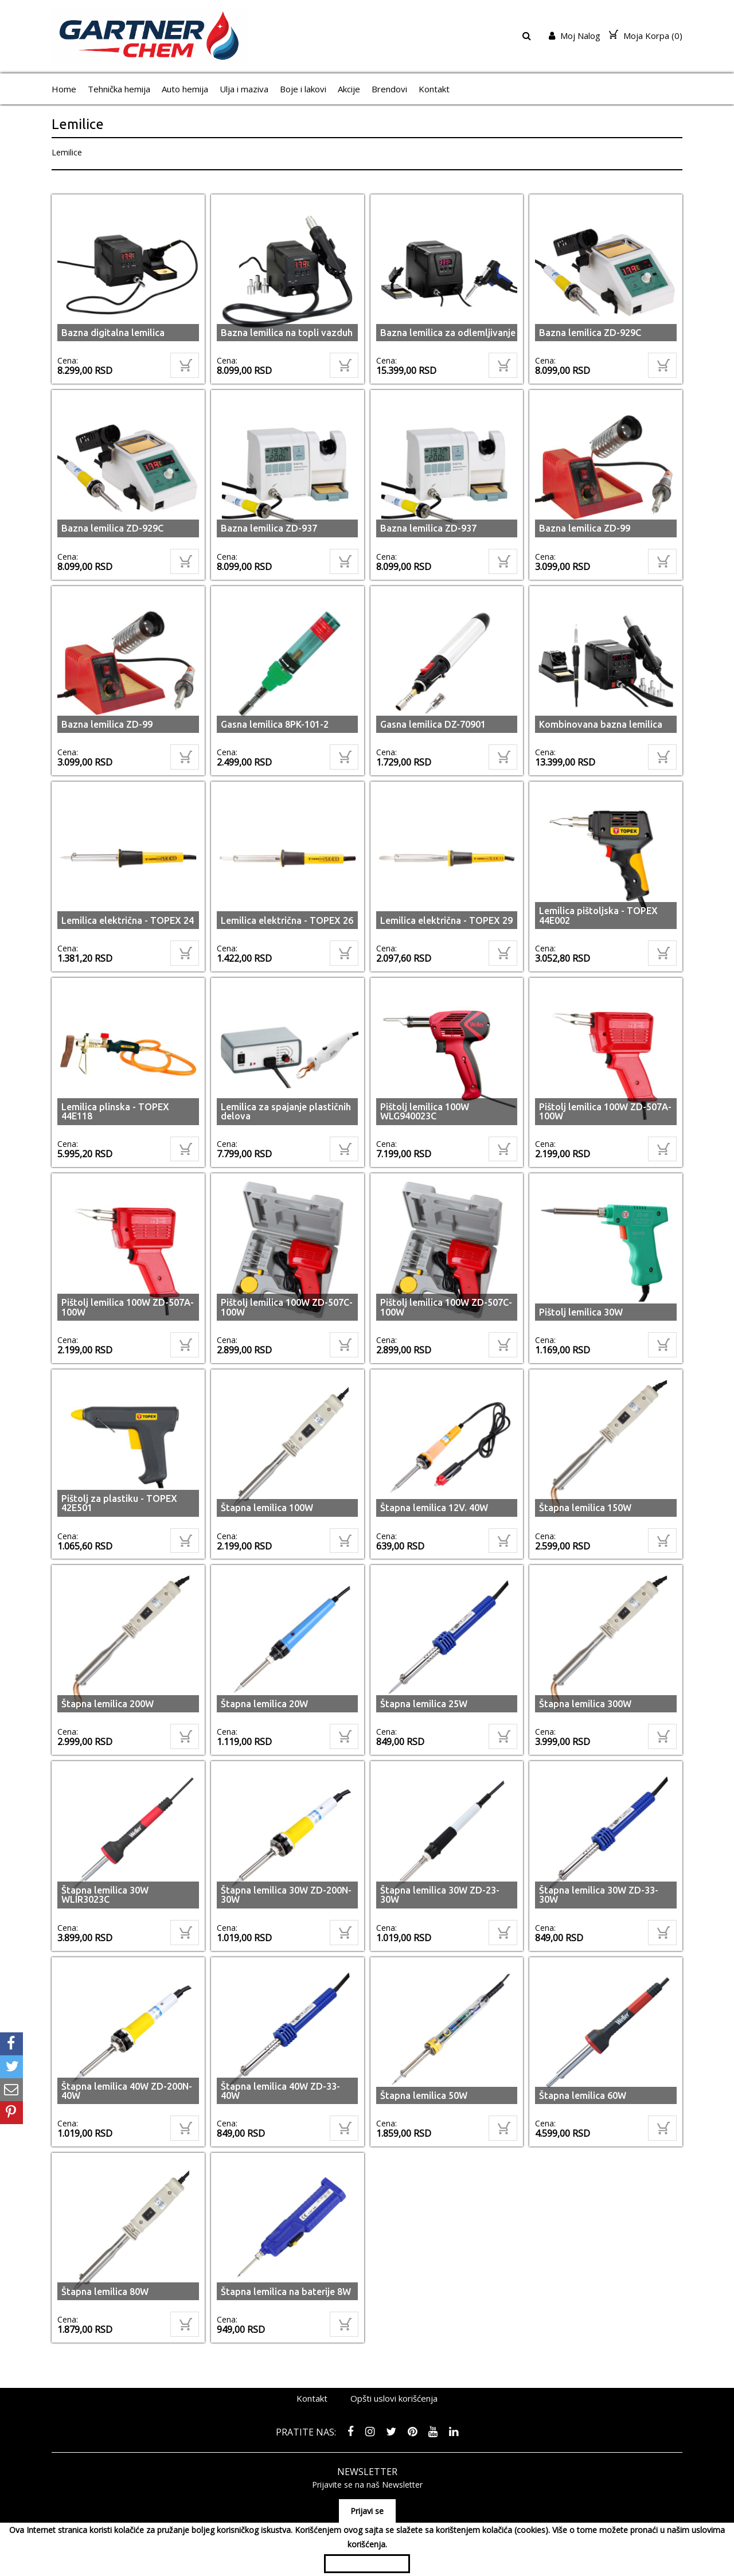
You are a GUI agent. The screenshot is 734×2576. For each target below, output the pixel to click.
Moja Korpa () (645, 35)
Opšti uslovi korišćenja (394, 2364)
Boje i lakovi (303, 89)
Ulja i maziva (244, 89)
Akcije (349, 89)
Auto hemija (185, 89)
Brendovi (389, 89)
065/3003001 (502, 2502)
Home (64, 89)
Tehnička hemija (119, 89)
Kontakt (434, 89)
